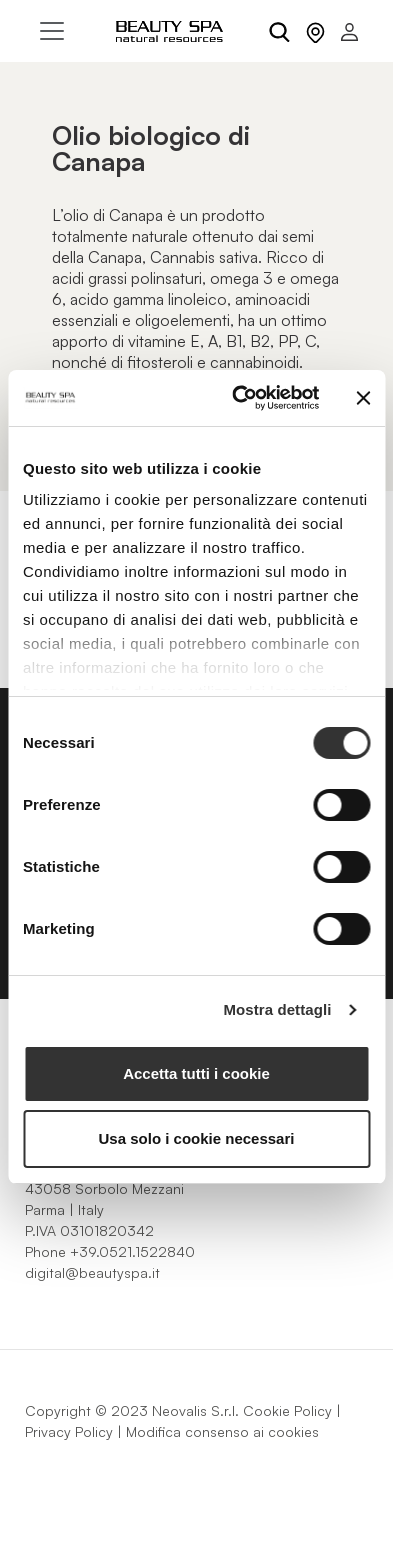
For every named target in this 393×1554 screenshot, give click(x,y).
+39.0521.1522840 (132, 1251)
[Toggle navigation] (52, 31)
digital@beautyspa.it (92, 1272)
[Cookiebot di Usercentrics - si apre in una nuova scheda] (239, 398)
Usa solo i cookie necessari (197, 1138)
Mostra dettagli (277, 1009)
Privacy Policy (69, 1431)
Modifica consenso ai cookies (222, 1431)
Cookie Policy (287, 1410)
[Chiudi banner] (363, 398)
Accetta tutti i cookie (196, 1073)
